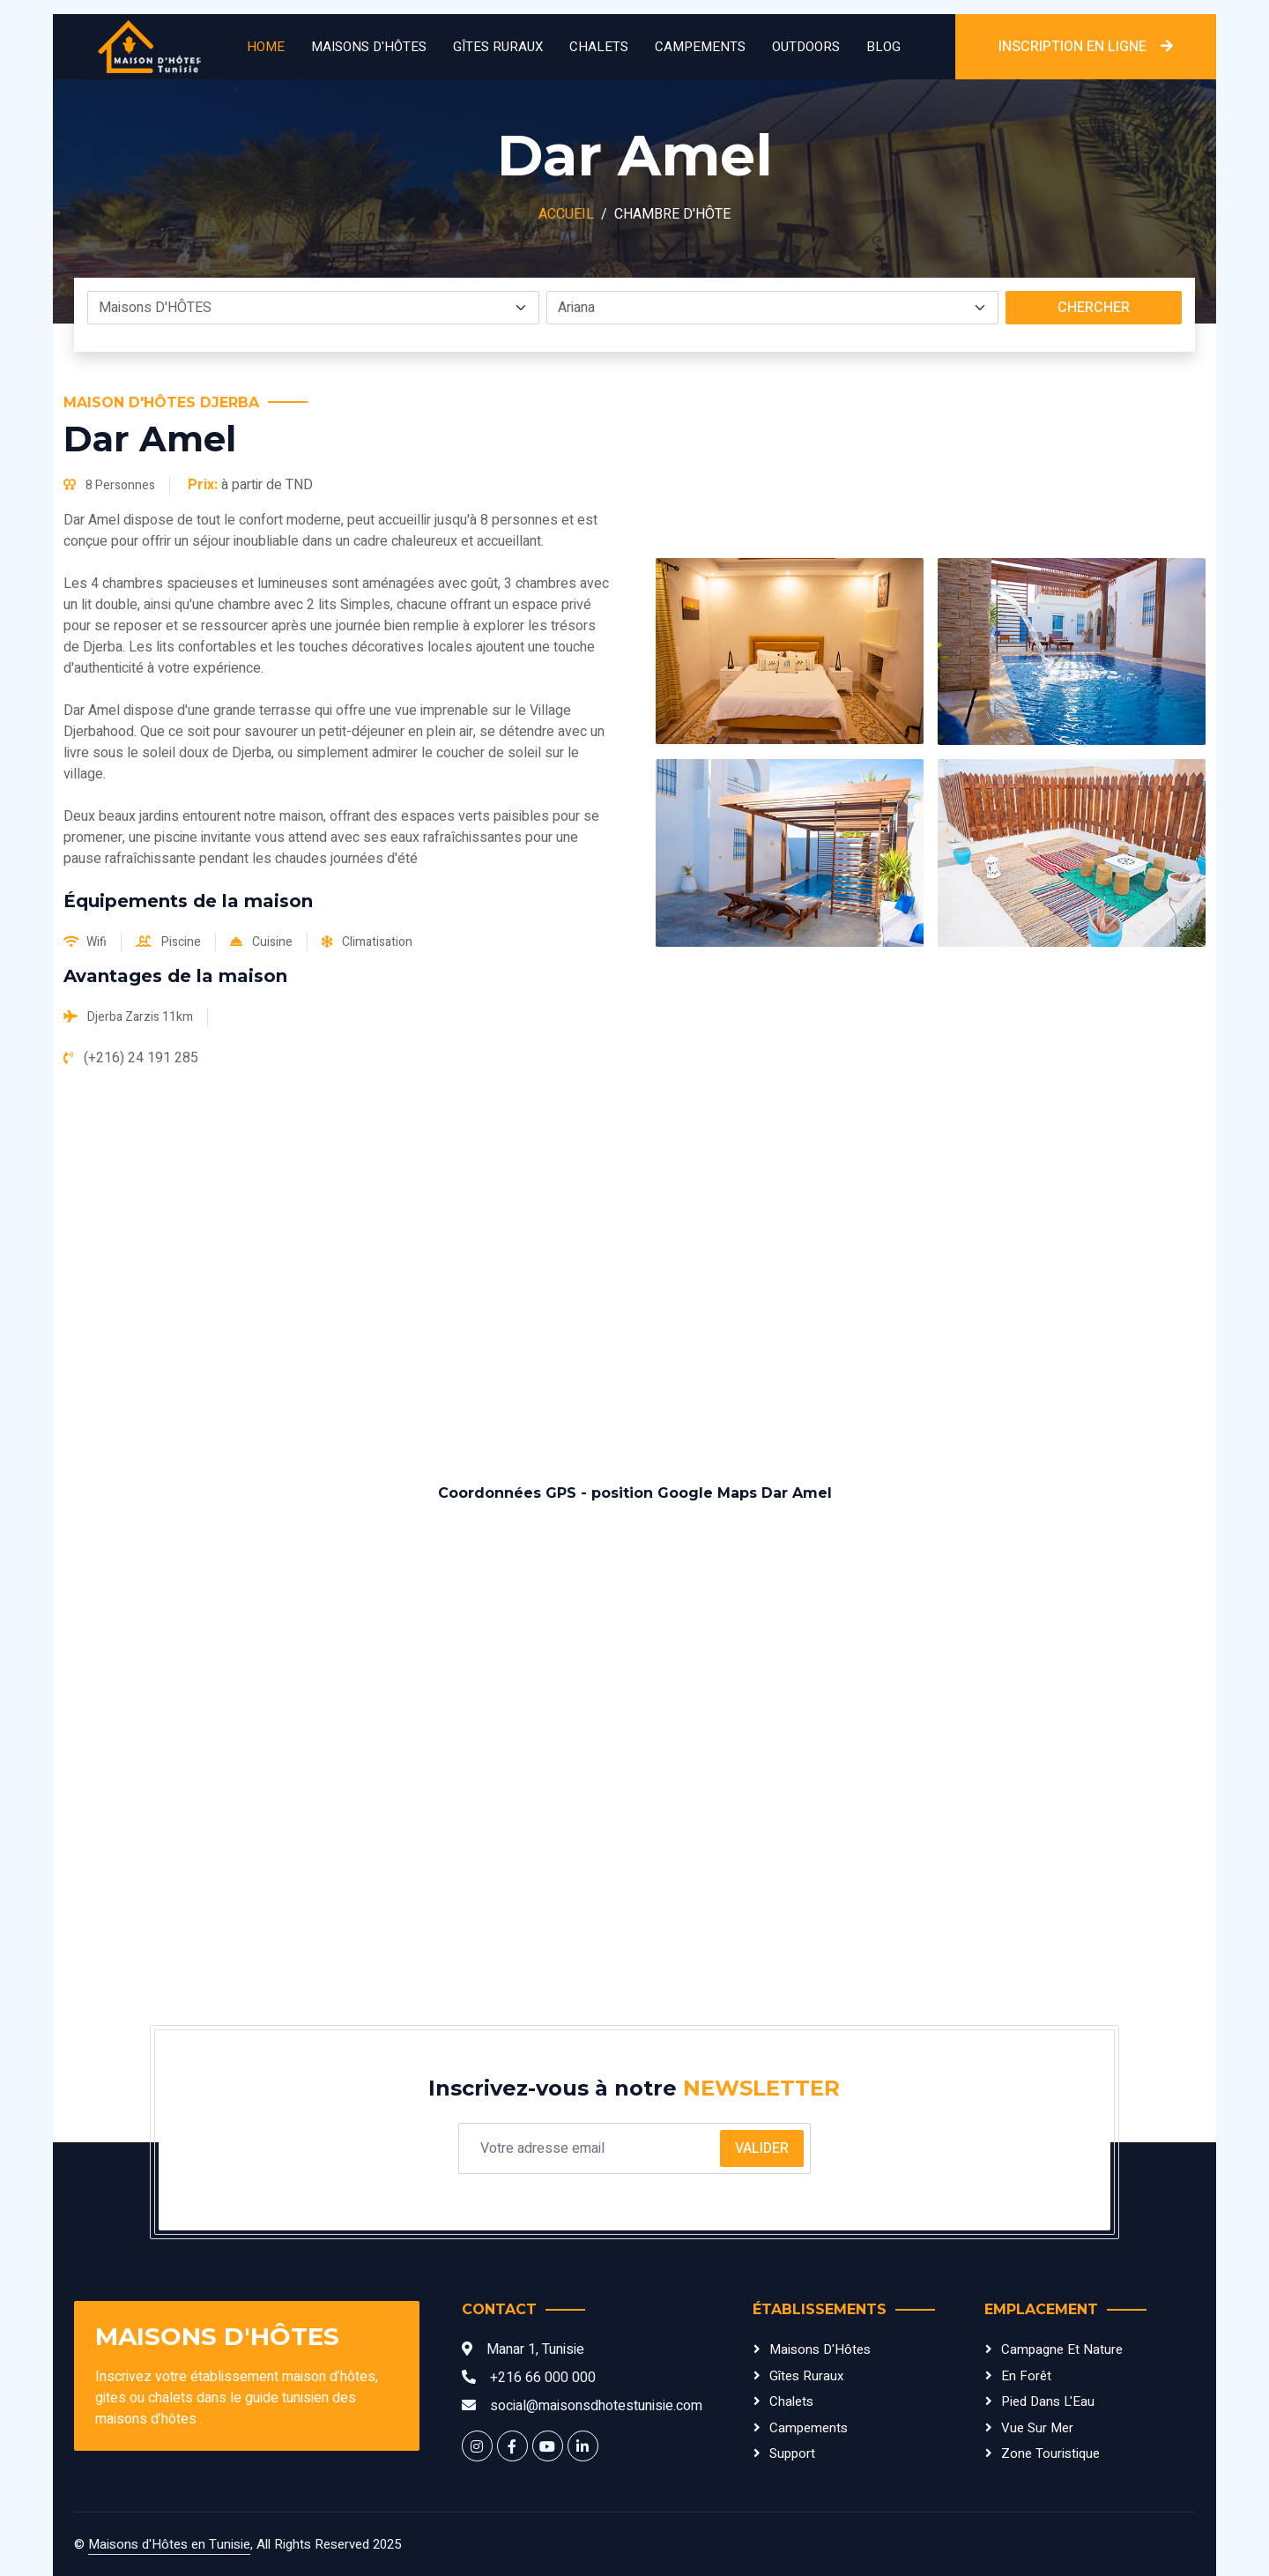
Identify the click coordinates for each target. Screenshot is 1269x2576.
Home (266, 46)
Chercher (1094, 307)
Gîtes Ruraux (498, 46)
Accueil (566, 214)
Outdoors (806, 46)
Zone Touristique (1050, 2453)
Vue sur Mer (1037, 2428)
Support (792, 2453)
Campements (700, 46)
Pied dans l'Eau (1048, 2401)
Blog (883, 46)
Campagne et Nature (1062, 2349)
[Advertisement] (634, 1276)
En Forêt (1026, 2376)
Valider (762, 2148)
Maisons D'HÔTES (369, 46)
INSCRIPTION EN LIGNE (1085, 46)
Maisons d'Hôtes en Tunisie (169, 2544)
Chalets (598, 46)
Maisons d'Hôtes (820, 2349)
